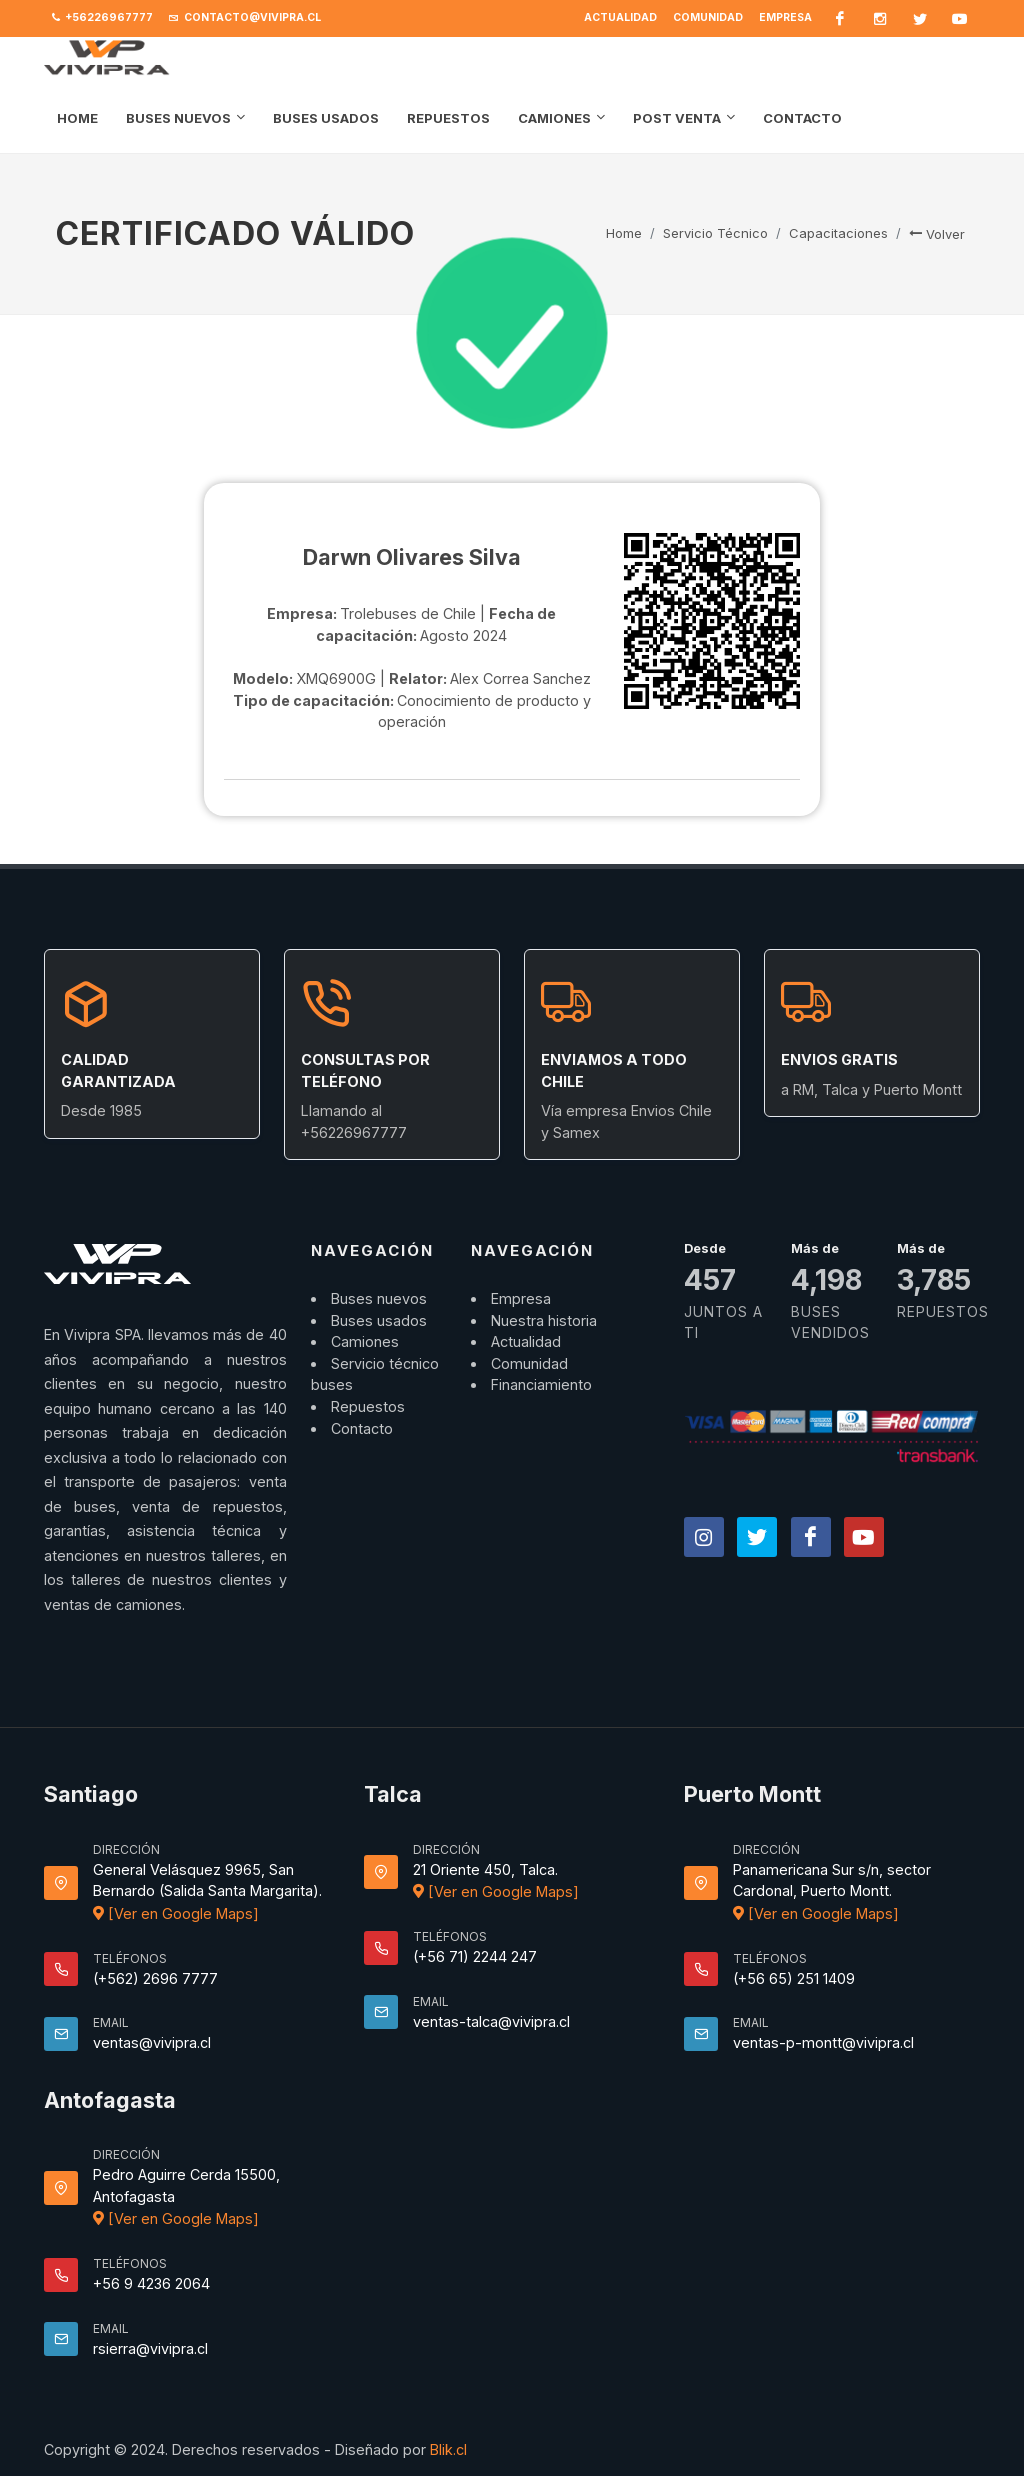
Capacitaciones (838, 233)
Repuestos (368, 1406)
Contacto (362, 1428)
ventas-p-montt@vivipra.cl (823, 2042)
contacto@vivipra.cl (245, 18)
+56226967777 (102, 18)
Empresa (785, 17)
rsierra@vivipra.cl (150, 2348)
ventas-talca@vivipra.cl (491, 2021)
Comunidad (708, 17)
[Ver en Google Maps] (176, 1913)
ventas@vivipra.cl (152, 2042)
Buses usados (379, 1320)
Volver (937, 234)
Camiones (365, 1341)
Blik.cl (448, 2449)
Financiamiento (541, 1384)
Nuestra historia (544, 1320)
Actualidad (620, 17)
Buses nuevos (379, 1298)
